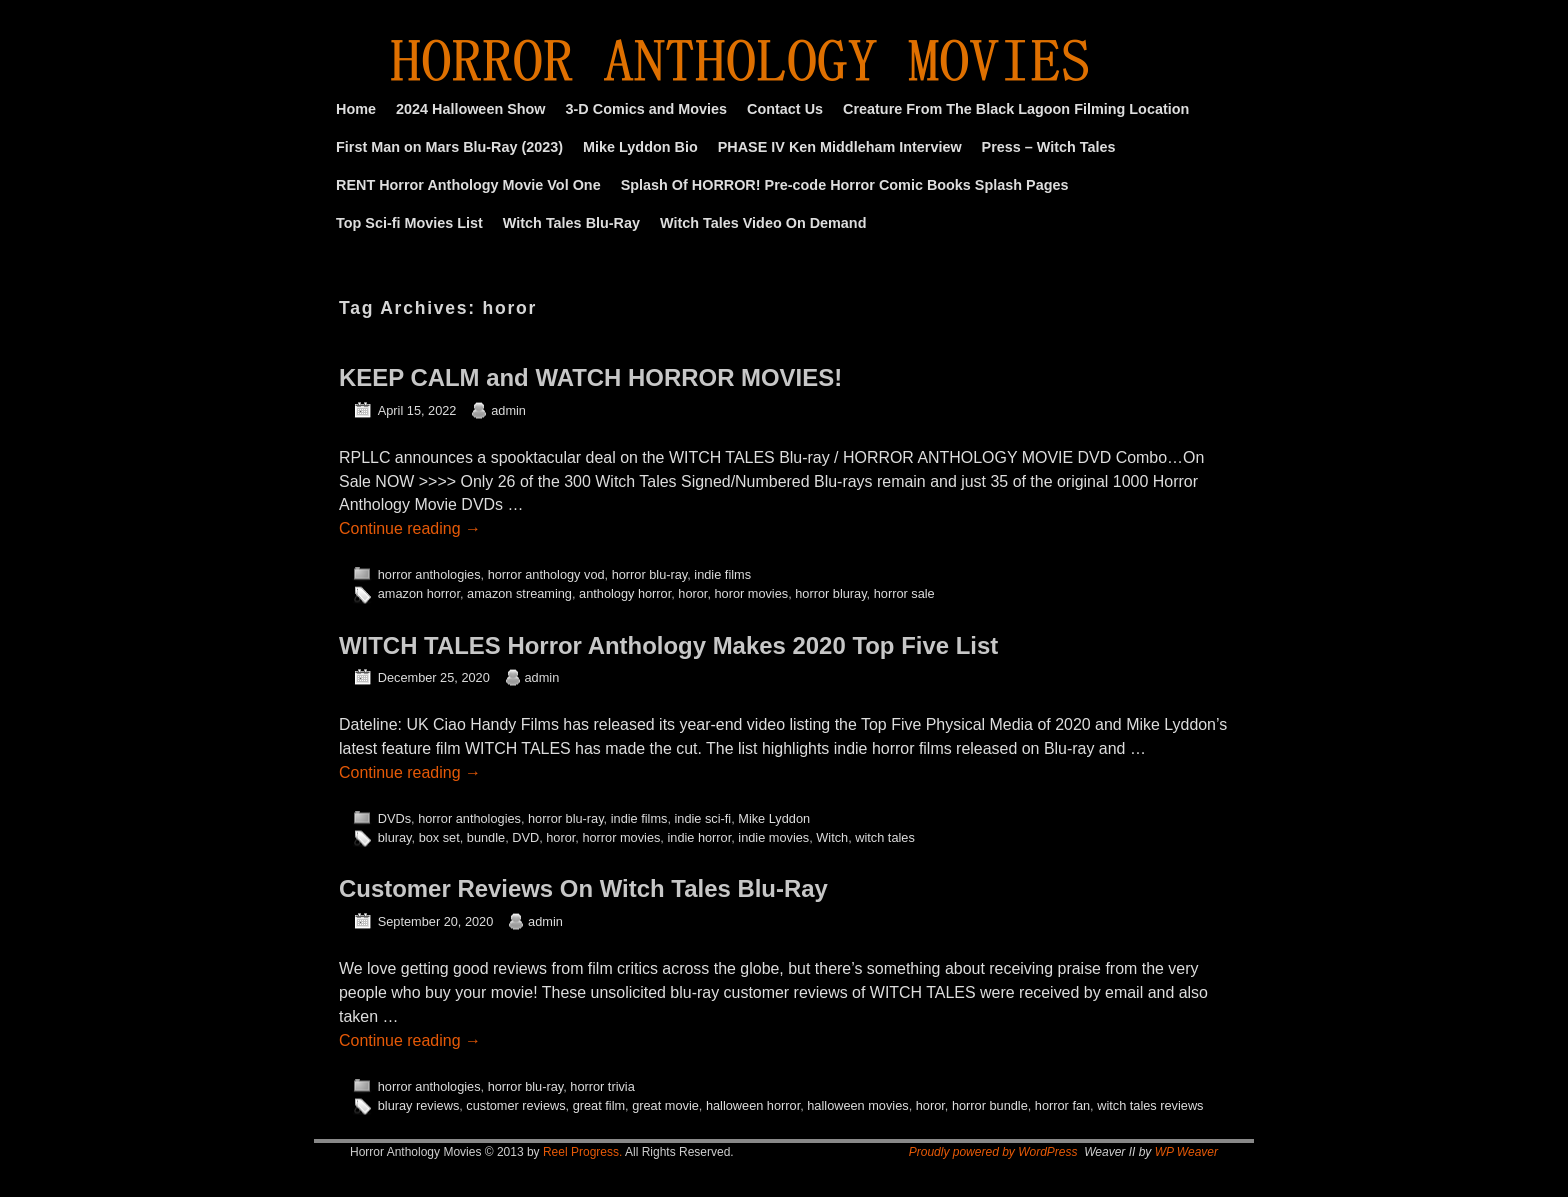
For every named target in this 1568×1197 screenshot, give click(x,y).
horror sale (904, 593)
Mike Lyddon (774, 818)
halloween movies (857, 1105)
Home (356, 109)
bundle (486, 837)
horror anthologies (429, 574)
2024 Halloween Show (471, 109)
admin (508, 410)
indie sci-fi (702, 818)
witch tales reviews (1150, 1105)
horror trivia (602, 1086)
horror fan (1062, 1105)
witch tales (885, 837)
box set (439, 837)
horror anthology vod (546, 574)
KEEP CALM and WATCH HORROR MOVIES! (590, 377)
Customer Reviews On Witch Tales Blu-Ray (583, 888)
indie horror (699, 837)
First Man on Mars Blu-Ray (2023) (449, 147)
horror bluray (830, 593)
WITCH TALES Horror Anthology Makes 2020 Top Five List (668, 645)
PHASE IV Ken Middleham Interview (840, 147)
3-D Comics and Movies (647, 109)
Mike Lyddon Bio (640, 147)
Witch (832, 837)
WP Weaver (1186, 1152)
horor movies (751, 593)
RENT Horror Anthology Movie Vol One (468, 185)
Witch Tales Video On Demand (763, 223)
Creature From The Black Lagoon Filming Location (1016, 109)
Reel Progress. (582, 1152)
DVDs (394, 818)
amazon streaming (519, 593)
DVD (525, 837)
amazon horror (419, 593)
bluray (395, 837)
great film (599, 1105)
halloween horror (753, 1105)
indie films (722, 574)
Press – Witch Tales (1049, 147)
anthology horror (625, 593)
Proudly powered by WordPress (993, 1152)
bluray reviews (419, 1105)
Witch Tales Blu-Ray (571, 223)
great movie (665, 1105)
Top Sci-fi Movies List (409, 223)
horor (692, 593)
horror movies (621, 837)
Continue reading (410, 528)
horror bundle (990, 1105)
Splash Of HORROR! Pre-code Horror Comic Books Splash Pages (845, 185)
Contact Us (785, 109)
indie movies (773, 837)
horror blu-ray (650, 574)
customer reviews (515, 1105)
